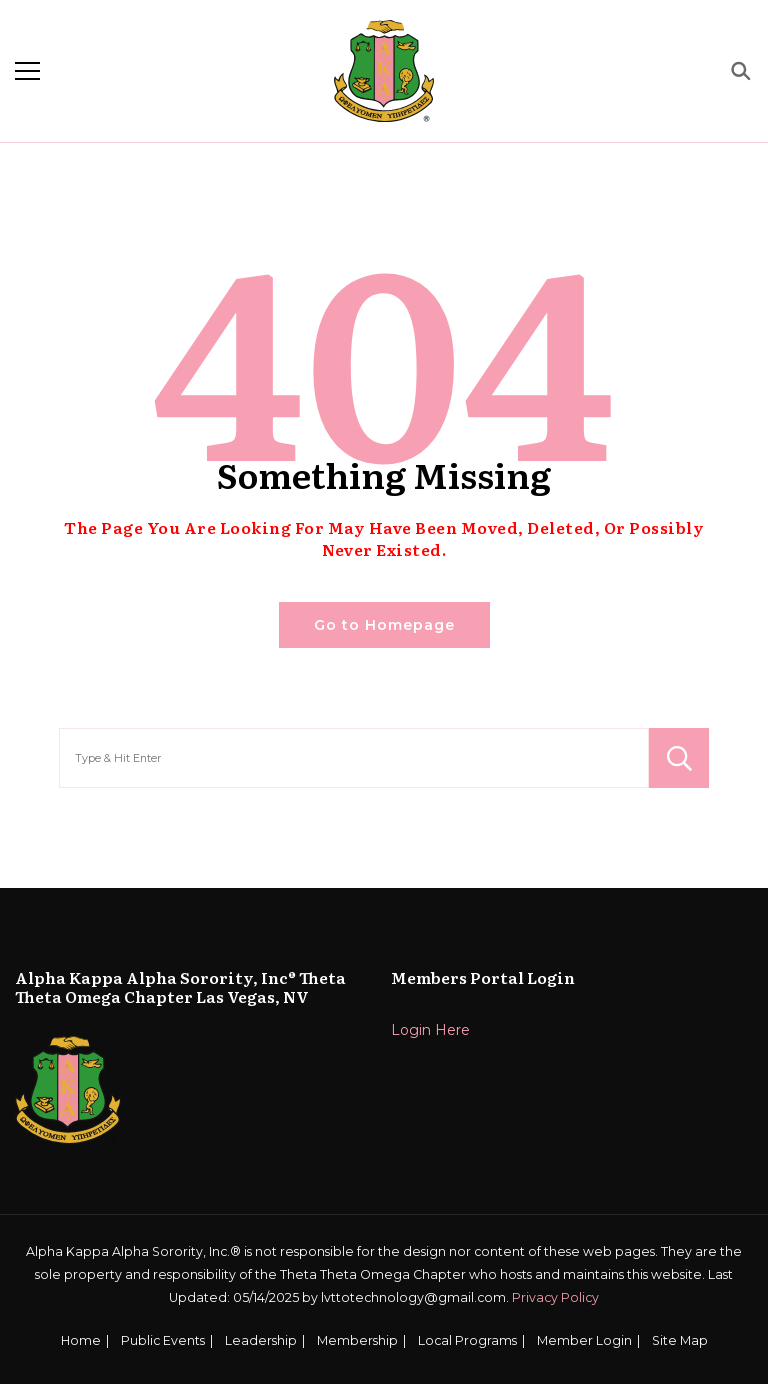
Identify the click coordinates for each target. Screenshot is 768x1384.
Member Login (584, 1340)
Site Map (680, 1340)
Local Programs (467, 1340)
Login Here (430, 1030)
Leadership (261, 1340)
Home (81, 1340)
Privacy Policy (555, 1297)
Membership (357, 1340)
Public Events (163, 1340)
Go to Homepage (384, 625)
